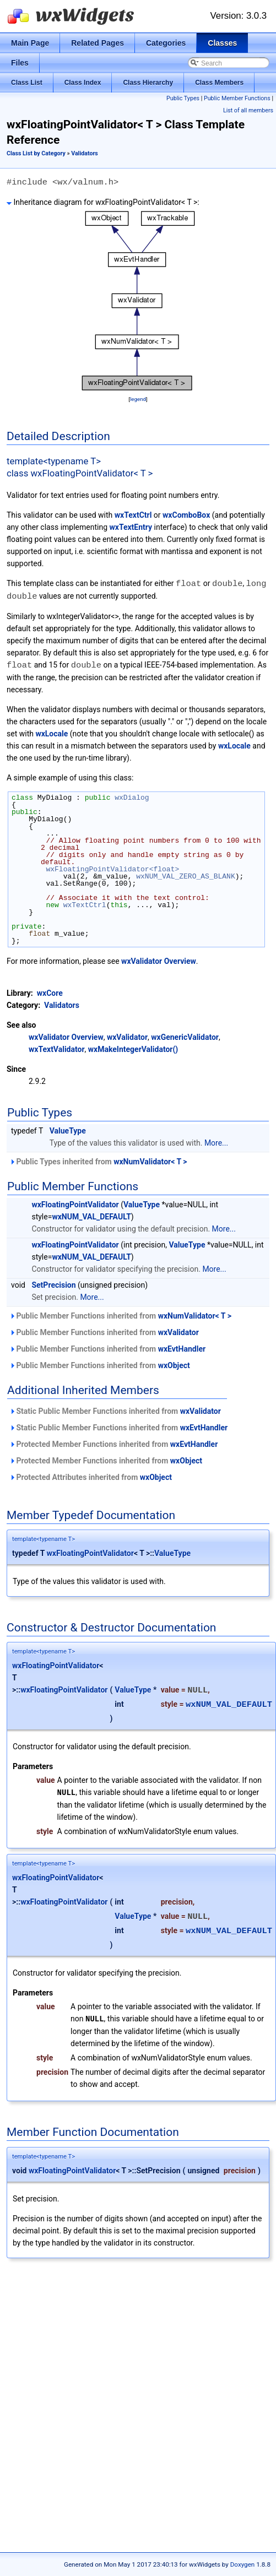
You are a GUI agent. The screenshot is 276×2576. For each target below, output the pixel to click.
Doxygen (242, 2564)
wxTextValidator (57, 1047)
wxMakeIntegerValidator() (133, 1047)
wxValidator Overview (158, 959)
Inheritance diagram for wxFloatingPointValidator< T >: (103, 202)
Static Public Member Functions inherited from (115, 1409)
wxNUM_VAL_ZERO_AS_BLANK (185, 875)
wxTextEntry (130, 527)
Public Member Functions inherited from (120, 1314)
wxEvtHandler (181, 1347)
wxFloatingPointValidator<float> (112, 867)
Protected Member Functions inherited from (113, 1442)
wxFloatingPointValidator (74, 1202)
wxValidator (127, 1035)
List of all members (248, 110)
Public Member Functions (237, 98)
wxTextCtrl (133, 515)
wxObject (174, 1363)
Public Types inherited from (98, 1160)
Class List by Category (36, 153)
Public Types (182, 98)
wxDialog (132, 796)
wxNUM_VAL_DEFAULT (91, 1215)
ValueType (68, 1129)
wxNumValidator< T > (150, 1160)
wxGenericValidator (185, 1035)
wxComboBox (186, 515)
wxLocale (51, 732)
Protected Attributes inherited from (90, 1475)
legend (138, 399)
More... (216, 1141)
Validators (84, 153)
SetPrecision (53, 1283)
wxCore (50, 991)
